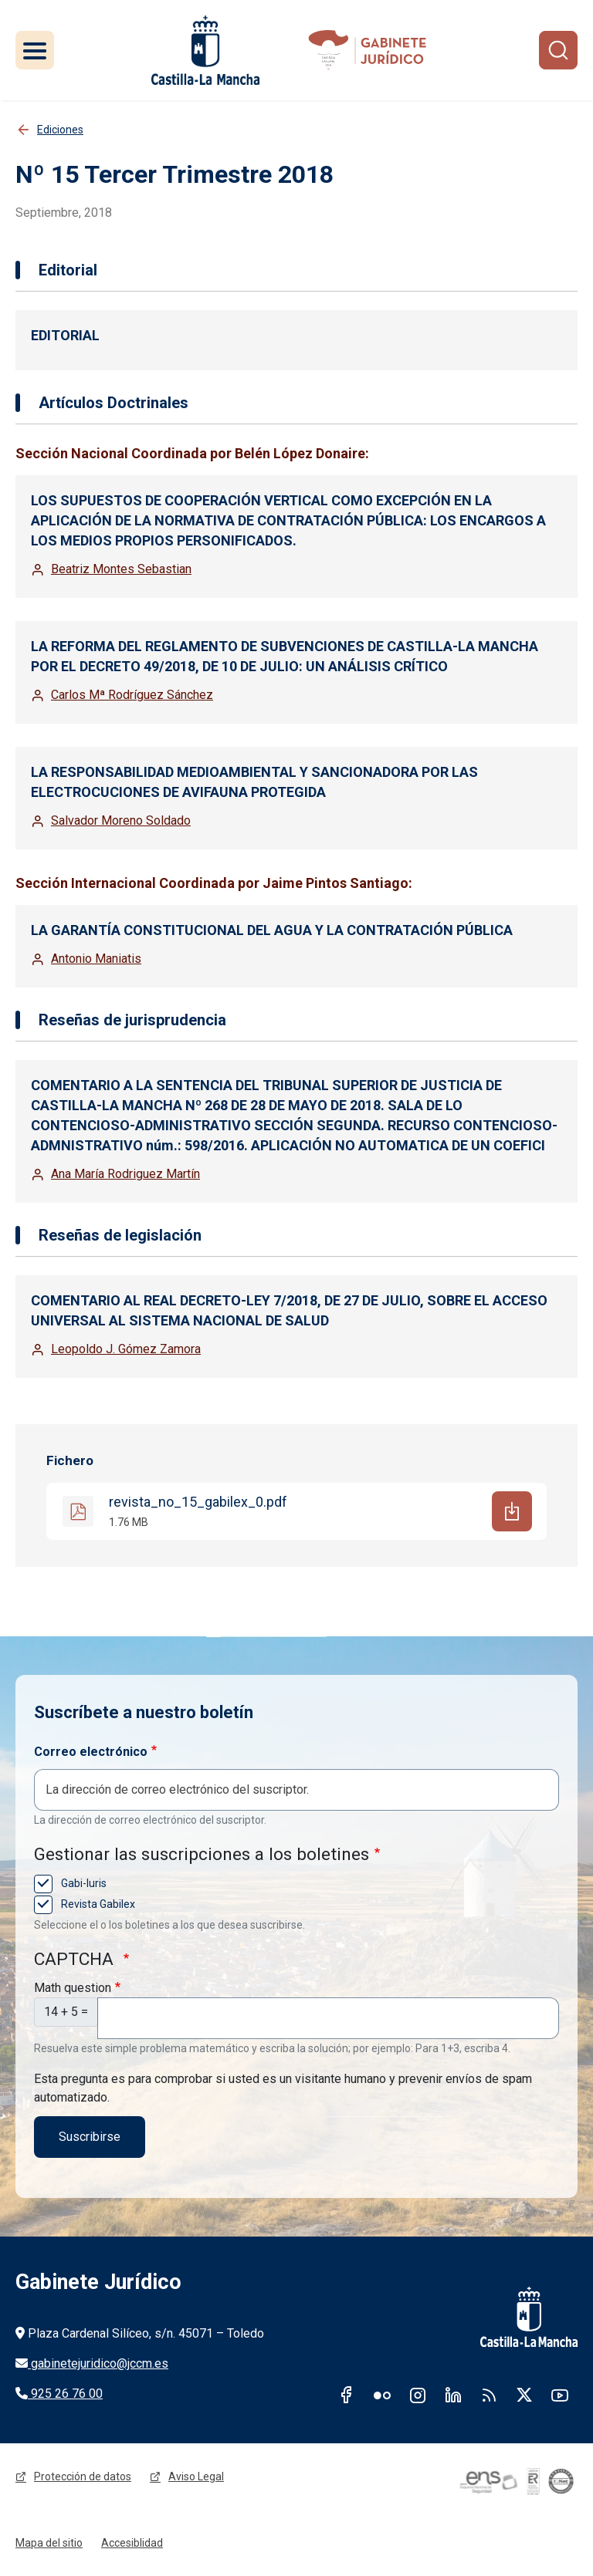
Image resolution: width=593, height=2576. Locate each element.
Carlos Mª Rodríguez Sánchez (132, 694)
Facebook (346, 2394)
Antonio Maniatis (96, 958)
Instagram (417, 2394)
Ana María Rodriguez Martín (125, 1173)
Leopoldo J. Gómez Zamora (126, 1349)
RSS (489, 2394)
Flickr (382, 2394)
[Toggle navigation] (34, 50)
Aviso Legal (196, 2476)
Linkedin (453, 2394)
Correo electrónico (90, 1751)
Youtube (560, 2394)
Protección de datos (82, 2476)
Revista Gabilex (97, 1904)
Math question (72, 1987)
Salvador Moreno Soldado (121, 820)
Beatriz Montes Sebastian (121, 569)
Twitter (524, 2394)
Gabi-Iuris (83, 1883)
